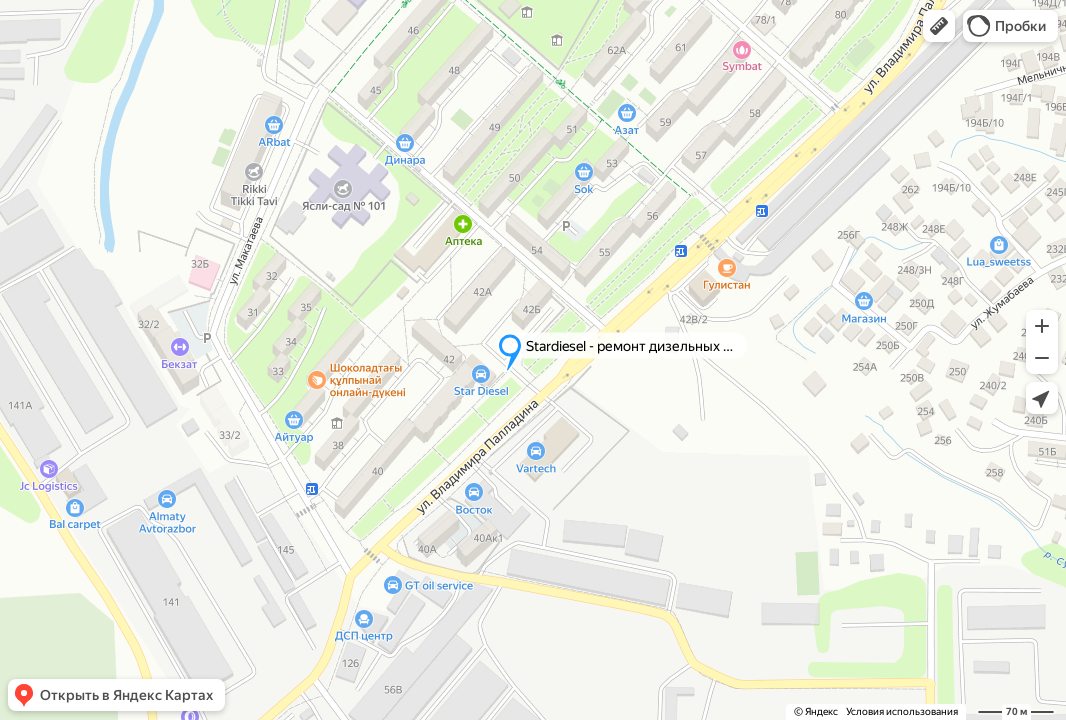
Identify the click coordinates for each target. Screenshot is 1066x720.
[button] (939, 26)
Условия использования (902, 711)
